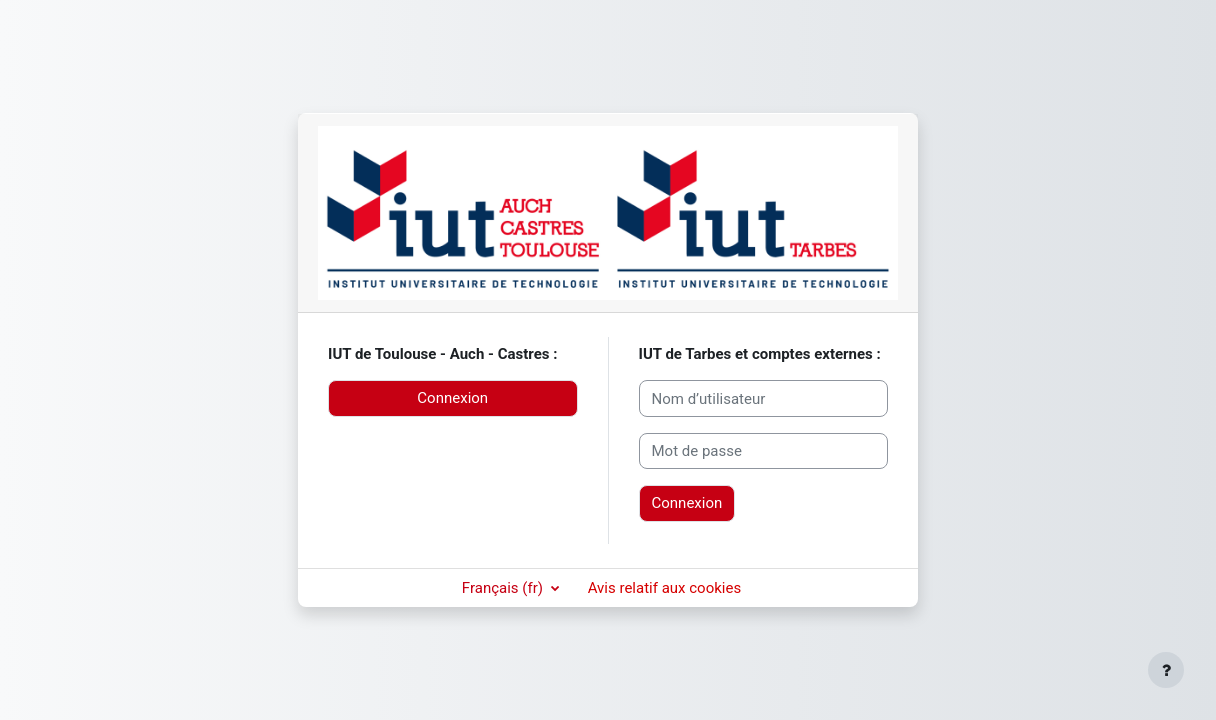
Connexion (452, 398)
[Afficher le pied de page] (1166, 670)
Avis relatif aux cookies (665, 588)
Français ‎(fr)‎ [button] (504, 588)
